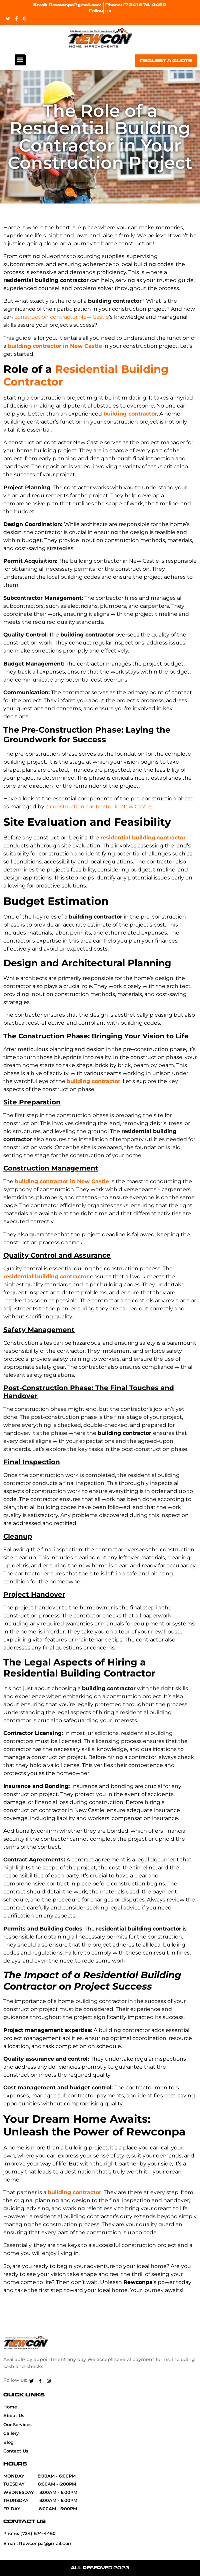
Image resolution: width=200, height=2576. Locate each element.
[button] (20, 59)
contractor (63, 317)
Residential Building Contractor (85, 375)
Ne (82, 317)
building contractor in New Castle (55, 346)
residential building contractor (143, 837)
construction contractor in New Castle (100, 806)
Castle (100, 317)
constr (22, 317)
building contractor (130, 414)
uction (40, 317)
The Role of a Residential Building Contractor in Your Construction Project (100, 136)
